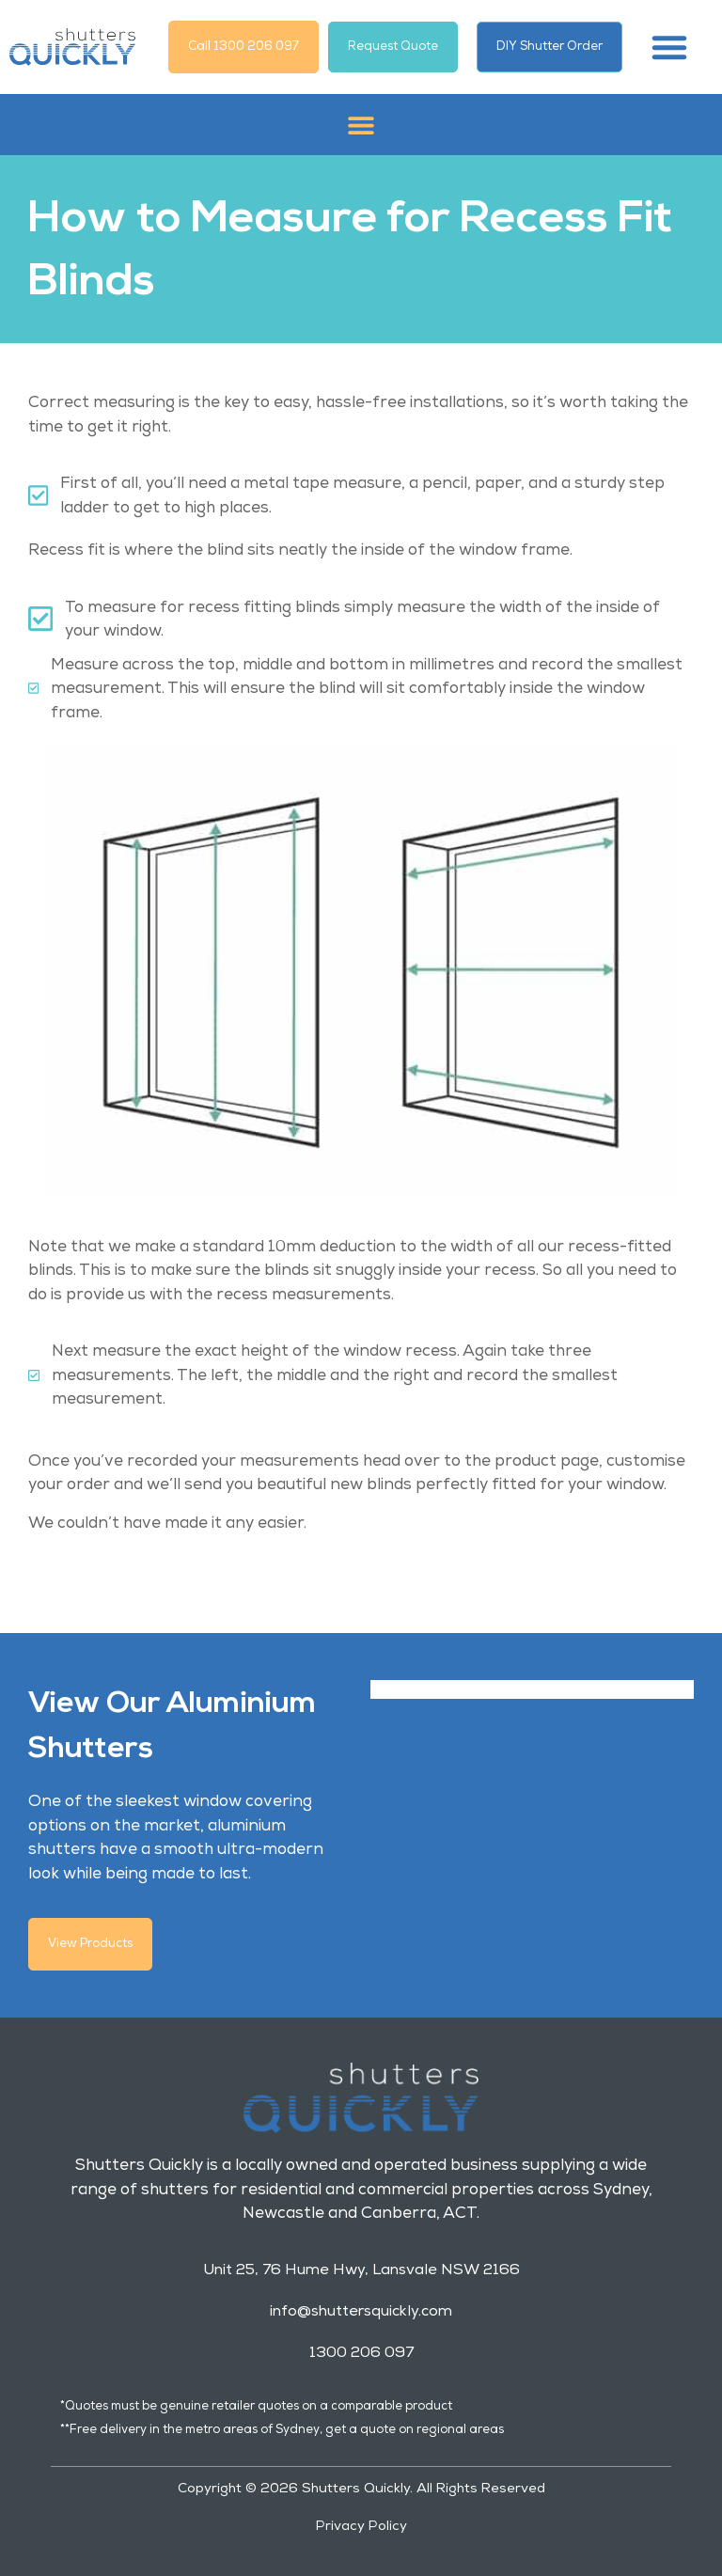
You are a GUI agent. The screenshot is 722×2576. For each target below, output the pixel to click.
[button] (669, 47)
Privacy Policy (361, 2523)
